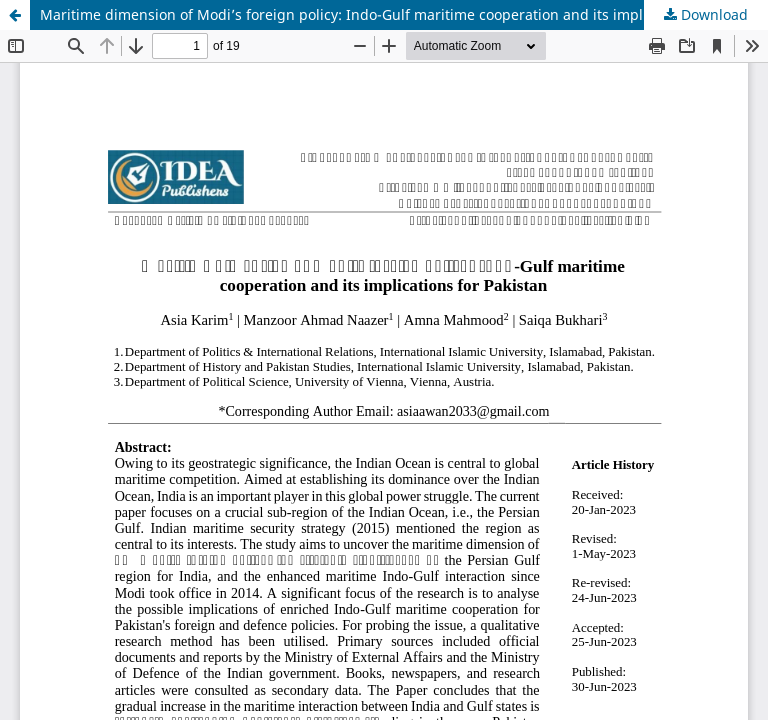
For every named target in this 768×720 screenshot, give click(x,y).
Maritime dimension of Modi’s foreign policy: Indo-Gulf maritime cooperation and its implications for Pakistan (404, 14)
